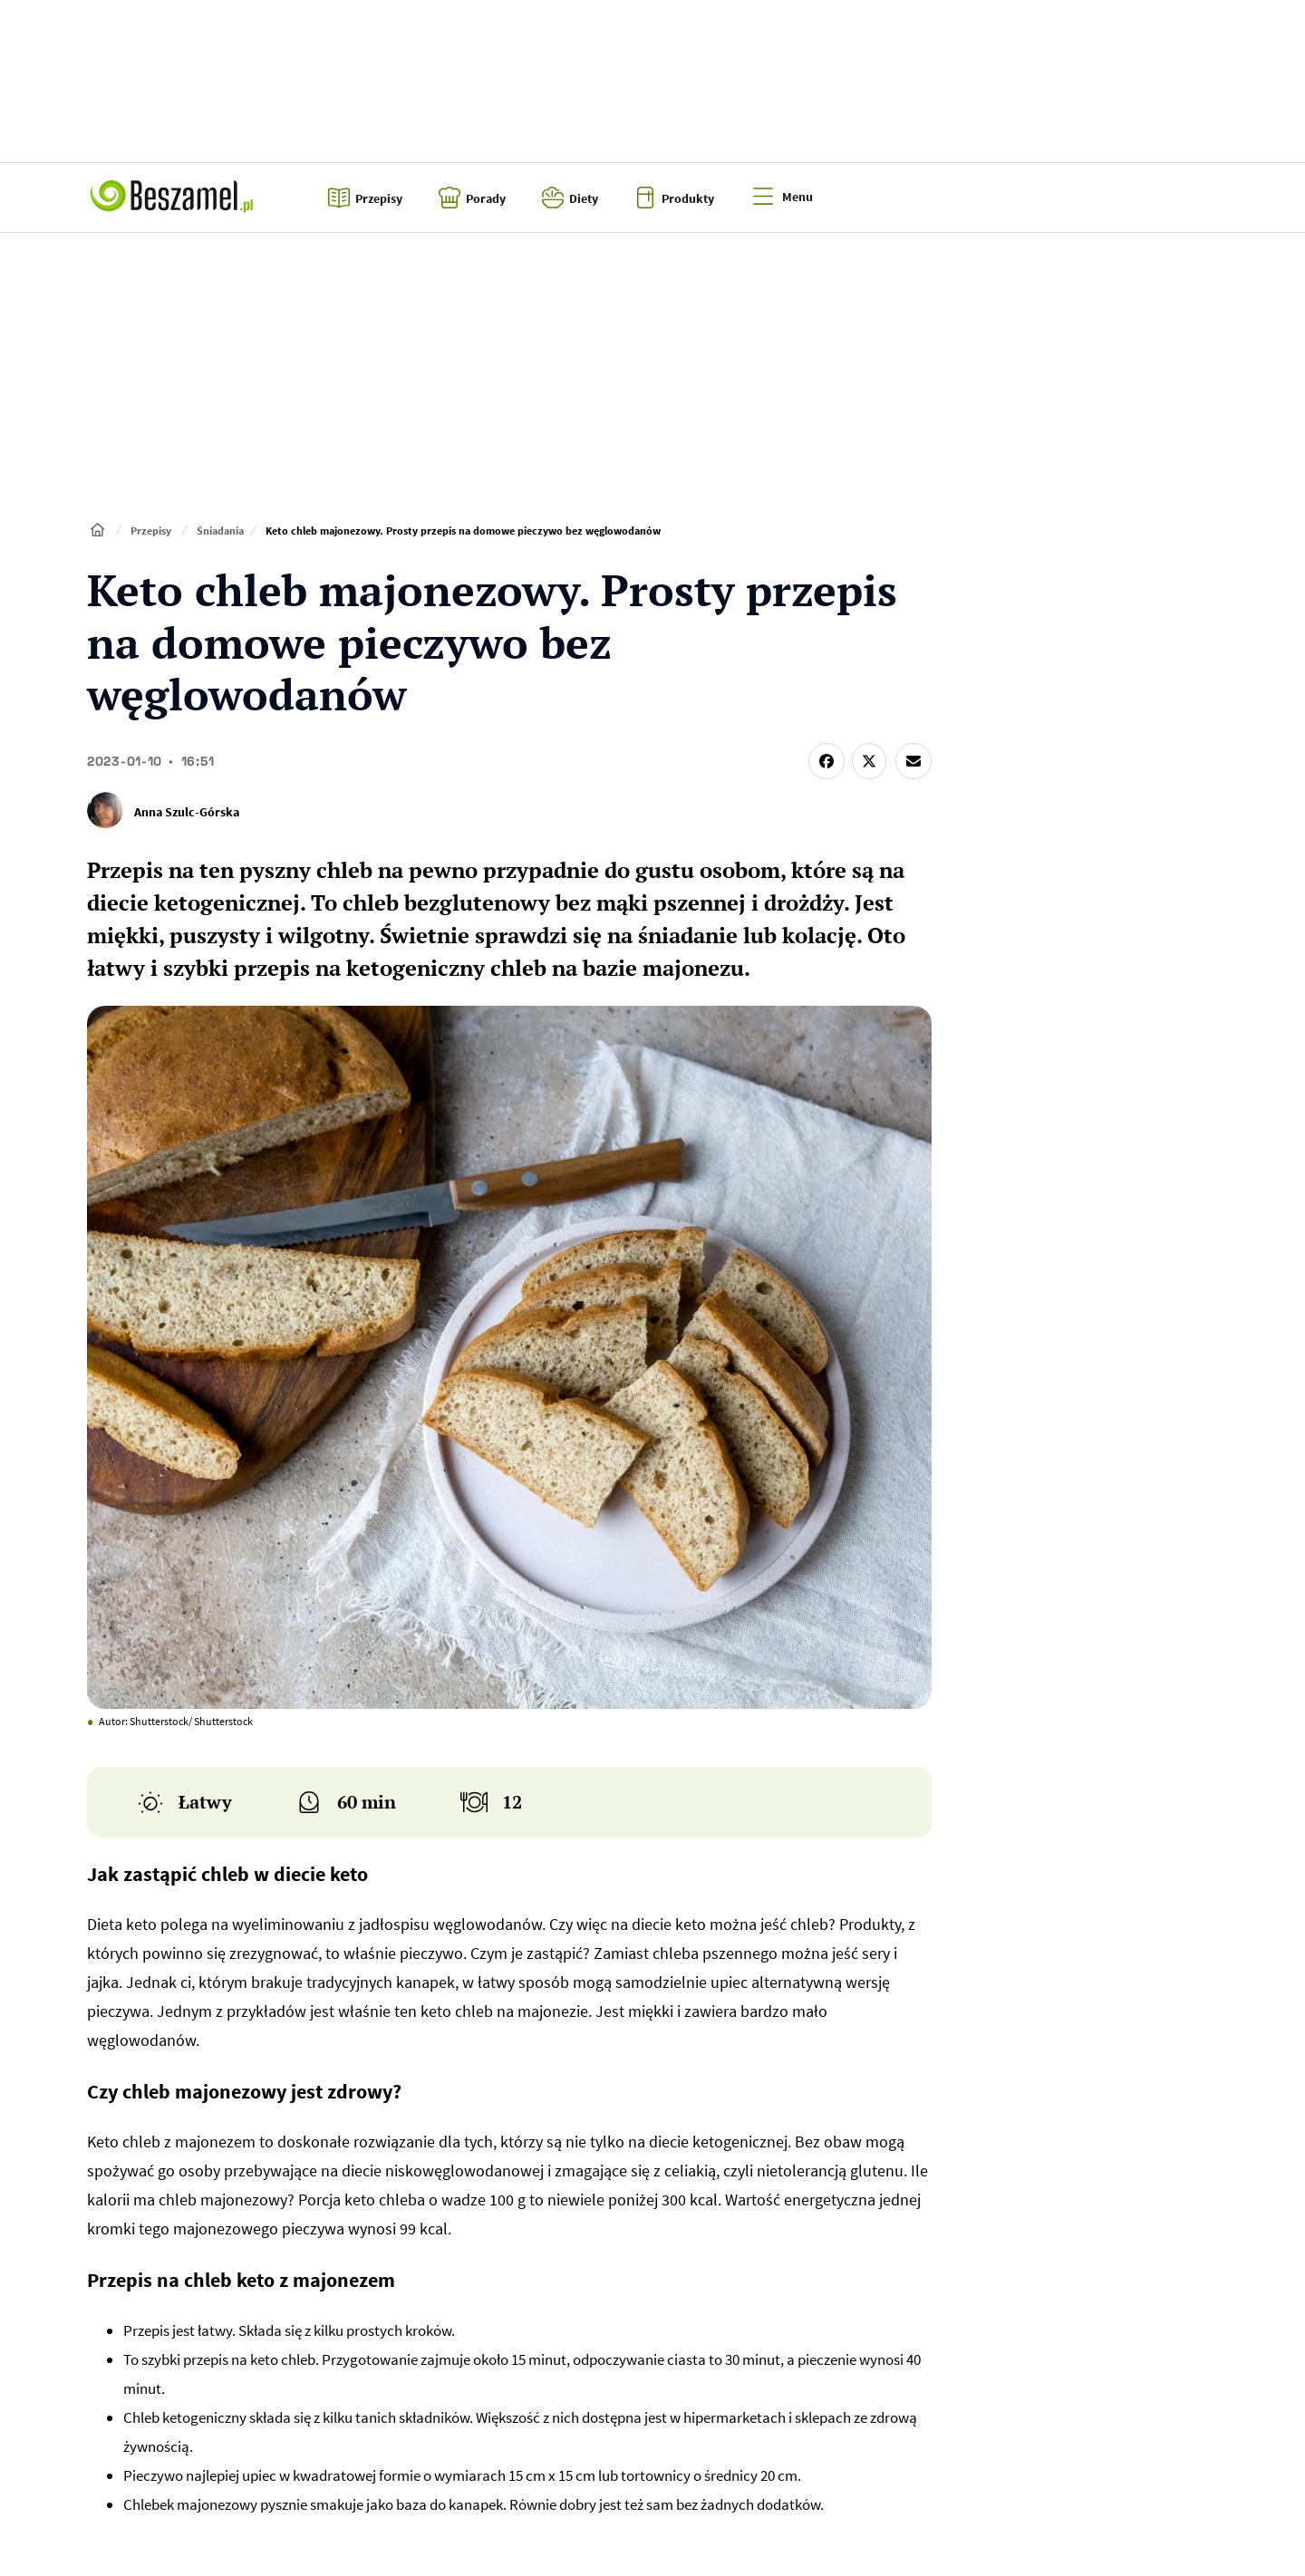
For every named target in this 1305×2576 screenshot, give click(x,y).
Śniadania (220, 530)
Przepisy (150, 530)
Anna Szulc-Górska (186, 812)
